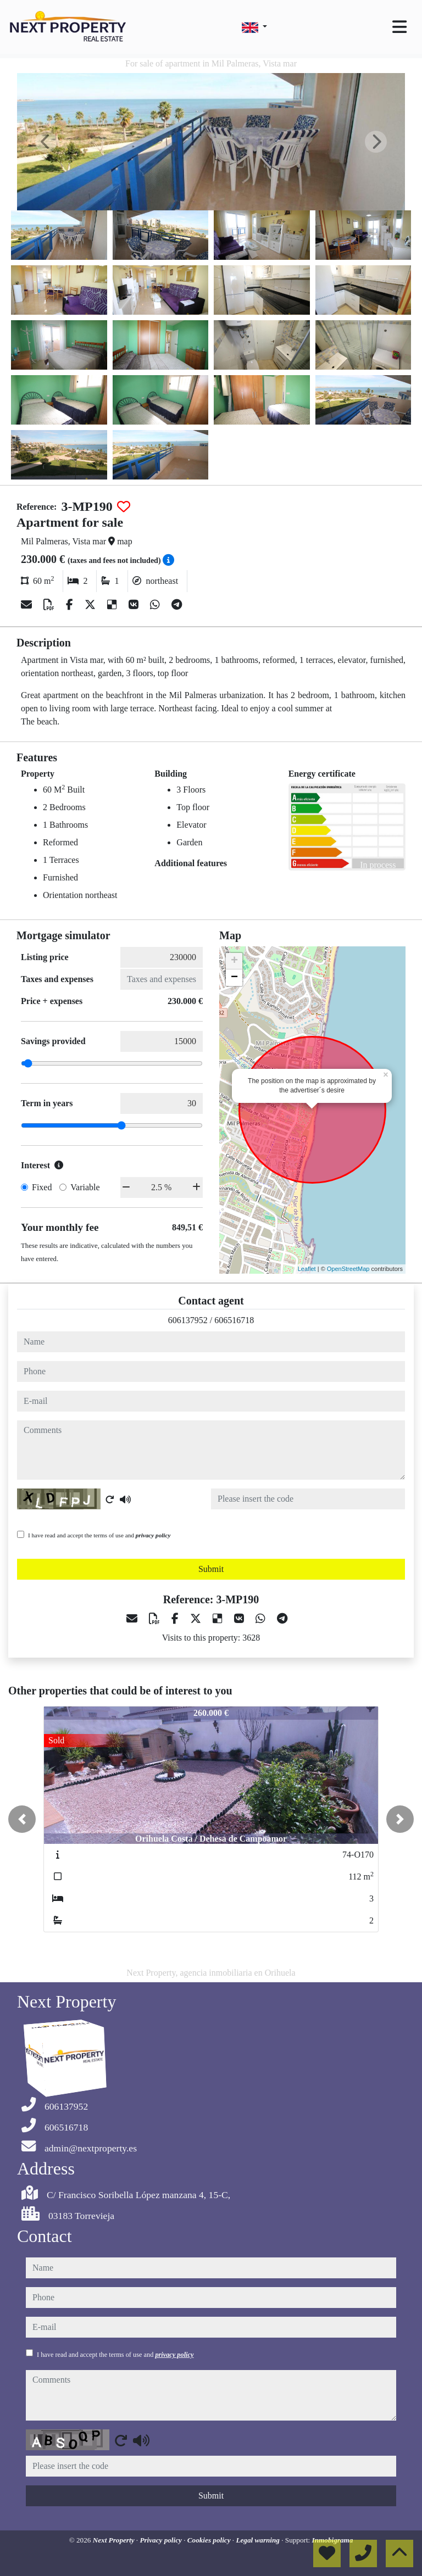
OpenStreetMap (348, 1268)
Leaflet (307, 1268)
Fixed (42, 1187)
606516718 (234, 1320)
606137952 (188, 1320)
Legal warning (258, 2540)
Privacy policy (162, 2540)
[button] (22, 1819)
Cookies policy (209, 2540)
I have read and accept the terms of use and (99, 1535)
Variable (84, 1187)
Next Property (114, 2540)
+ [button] (234, 961)
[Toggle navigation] (399, 26)
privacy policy (153, 1535)
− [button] (234, 977)
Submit (211, 1569)
